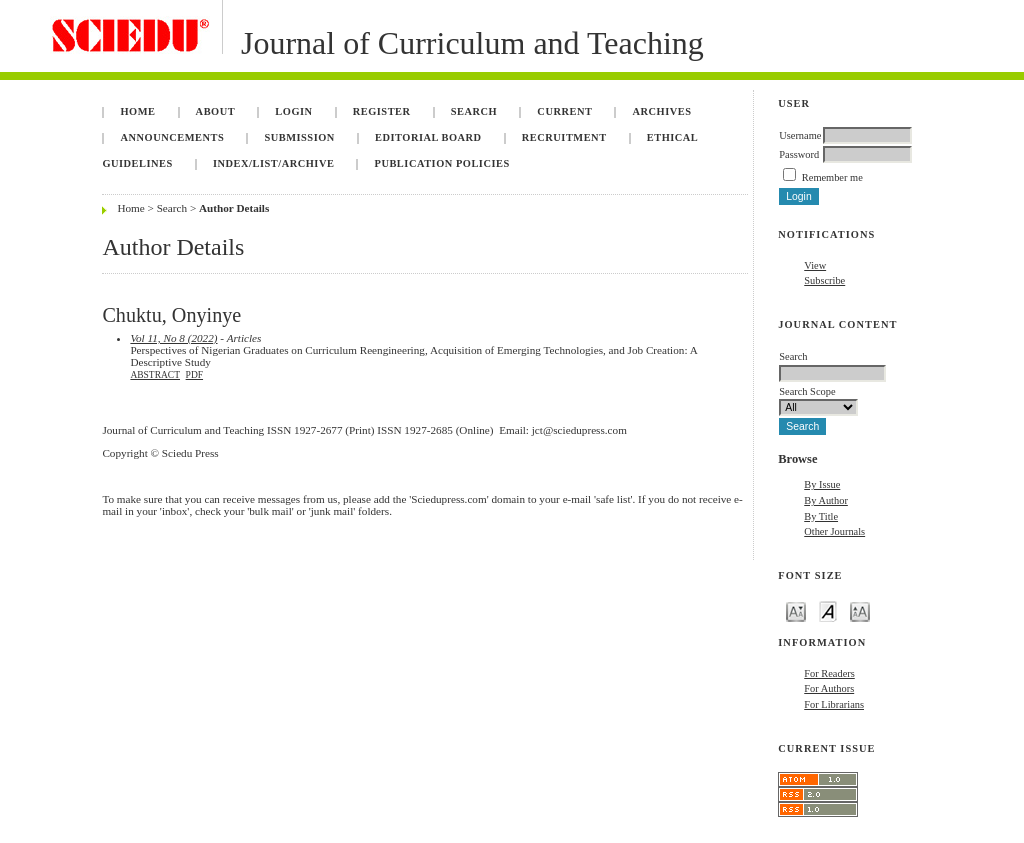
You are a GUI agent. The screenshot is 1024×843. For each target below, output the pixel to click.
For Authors (829, 688)
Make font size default (828, 610)
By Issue (822, 484)
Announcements (172, 137)
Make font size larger (860, 610)
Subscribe (824, 280)
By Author (826, 500)
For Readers (829, 673)
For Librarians (834, 704)
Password (799, 154)
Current (564, 111)
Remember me (832, 177)
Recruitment (564, 137)
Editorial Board (428, 137)
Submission (299, 137)
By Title (821, 516)
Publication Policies (442, 163)
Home (137, 111)
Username (800, 135)
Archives (662, 111)
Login (293, 111)
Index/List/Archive (273, 163)
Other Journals (834, 531)
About (216, 111)
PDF (194, 375)
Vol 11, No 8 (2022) (173, 338)
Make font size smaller (796, 610)
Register (382, 111)
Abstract (155, 375)
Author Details (234, 208)
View (815, 265)
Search (474, 111)
